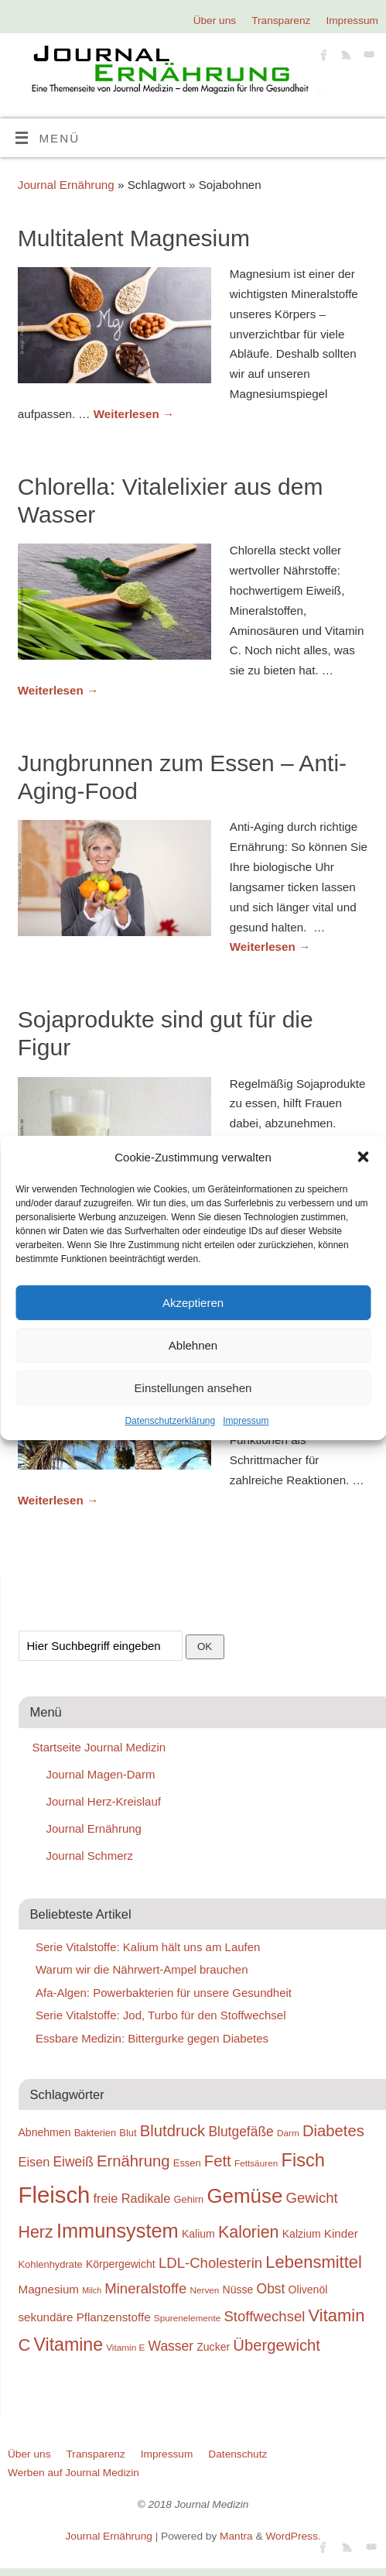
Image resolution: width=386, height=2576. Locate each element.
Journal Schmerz (90, 1855)
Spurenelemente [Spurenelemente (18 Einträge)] (187, 2318)
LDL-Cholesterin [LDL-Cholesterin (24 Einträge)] (210, 2263)
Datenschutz (237, 2454)
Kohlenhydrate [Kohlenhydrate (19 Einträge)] (51, 2264)
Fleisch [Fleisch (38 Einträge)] (55, 2194)
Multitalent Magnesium (134, 238)
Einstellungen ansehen (193, 1387)
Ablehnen (193, 1345)
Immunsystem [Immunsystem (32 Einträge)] (117, 2231)
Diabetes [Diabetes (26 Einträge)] (333, 2130)
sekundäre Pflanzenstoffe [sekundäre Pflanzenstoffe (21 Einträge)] (85, 2317)
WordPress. (292, 2536)
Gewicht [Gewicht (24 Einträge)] (312, 2198)
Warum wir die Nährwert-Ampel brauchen (142, 1969)
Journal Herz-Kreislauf (103, 1801)
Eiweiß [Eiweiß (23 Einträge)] (73, 2162)
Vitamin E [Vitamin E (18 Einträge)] (125, 2347)
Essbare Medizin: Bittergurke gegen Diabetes (152, 2038)
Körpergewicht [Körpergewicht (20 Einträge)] (120, 2264)
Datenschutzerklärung (170, 1420)
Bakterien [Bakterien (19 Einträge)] (95, 2133)
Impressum (245, 1420)
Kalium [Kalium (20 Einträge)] (198, 2234)
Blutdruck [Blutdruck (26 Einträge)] (172, 2130)
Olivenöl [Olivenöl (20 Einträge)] (308, 2289)
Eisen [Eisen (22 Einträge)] (34, 2162)
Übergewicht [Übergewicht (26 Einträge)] (276, 2345)
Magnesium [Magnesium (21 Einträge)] (49, 2289)
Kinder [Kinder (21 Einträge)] (341, 2233)
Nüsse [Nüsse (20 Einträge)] (238, 2289)
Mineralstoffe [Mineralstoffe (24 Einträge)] (145, 2288)
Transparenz (280, 20)
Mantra (236, 2536)
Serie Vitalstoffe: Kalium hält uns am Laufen (148, 1946)
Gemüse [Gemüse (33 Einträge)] (244, 2196)
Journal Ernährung (66, 184)
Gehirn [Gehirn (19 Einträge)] (189, 2199)
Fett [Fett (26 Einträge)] (217, 2161)
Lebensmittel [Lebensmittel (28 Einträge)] (313, 2262)
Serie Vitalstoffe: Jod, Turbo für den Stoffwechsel (161, 2015)
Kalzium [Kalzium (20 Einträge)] (301, 2234)
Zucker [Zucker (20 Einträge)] (213, 2347)
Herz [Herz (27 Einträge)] (36, 2232)
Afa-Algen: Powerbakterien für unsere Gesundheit (164, 1992)
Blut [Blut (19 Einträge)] (127, 2133)
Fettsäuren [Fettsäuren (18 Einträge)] (256, 2163)
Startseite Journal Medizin (99, 1747)
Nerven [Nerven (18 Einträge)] (204, 2290)
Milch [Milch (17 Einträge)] (91, 2290)
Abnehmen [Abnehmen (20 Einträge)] (45, 2132)
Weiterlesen (134, 413)
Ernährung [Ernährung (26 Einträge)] (133, 2161)
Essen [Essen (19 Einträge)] (187, 2163)
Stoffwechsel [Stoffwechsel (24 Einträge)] (264, 2316)
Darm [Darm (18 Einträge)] (288, 2133)
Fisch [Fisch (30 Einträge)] (303, 2160)
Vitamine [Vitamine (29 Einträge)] (69, 2344)
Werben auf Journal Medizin (73, 2472)
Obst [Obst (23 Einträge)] (271, 2288)
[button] (363, 1157)
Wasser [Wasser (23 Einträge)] (171, 2346)
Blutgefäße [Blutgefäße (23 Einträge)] (240, 2131)
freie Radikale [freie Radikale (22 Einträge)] (132, 2198)
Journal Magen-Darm (100, 1774)
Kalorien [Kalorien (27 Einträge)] (248, 2232)
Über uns (214, 20)
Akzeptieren (193, 1302)
